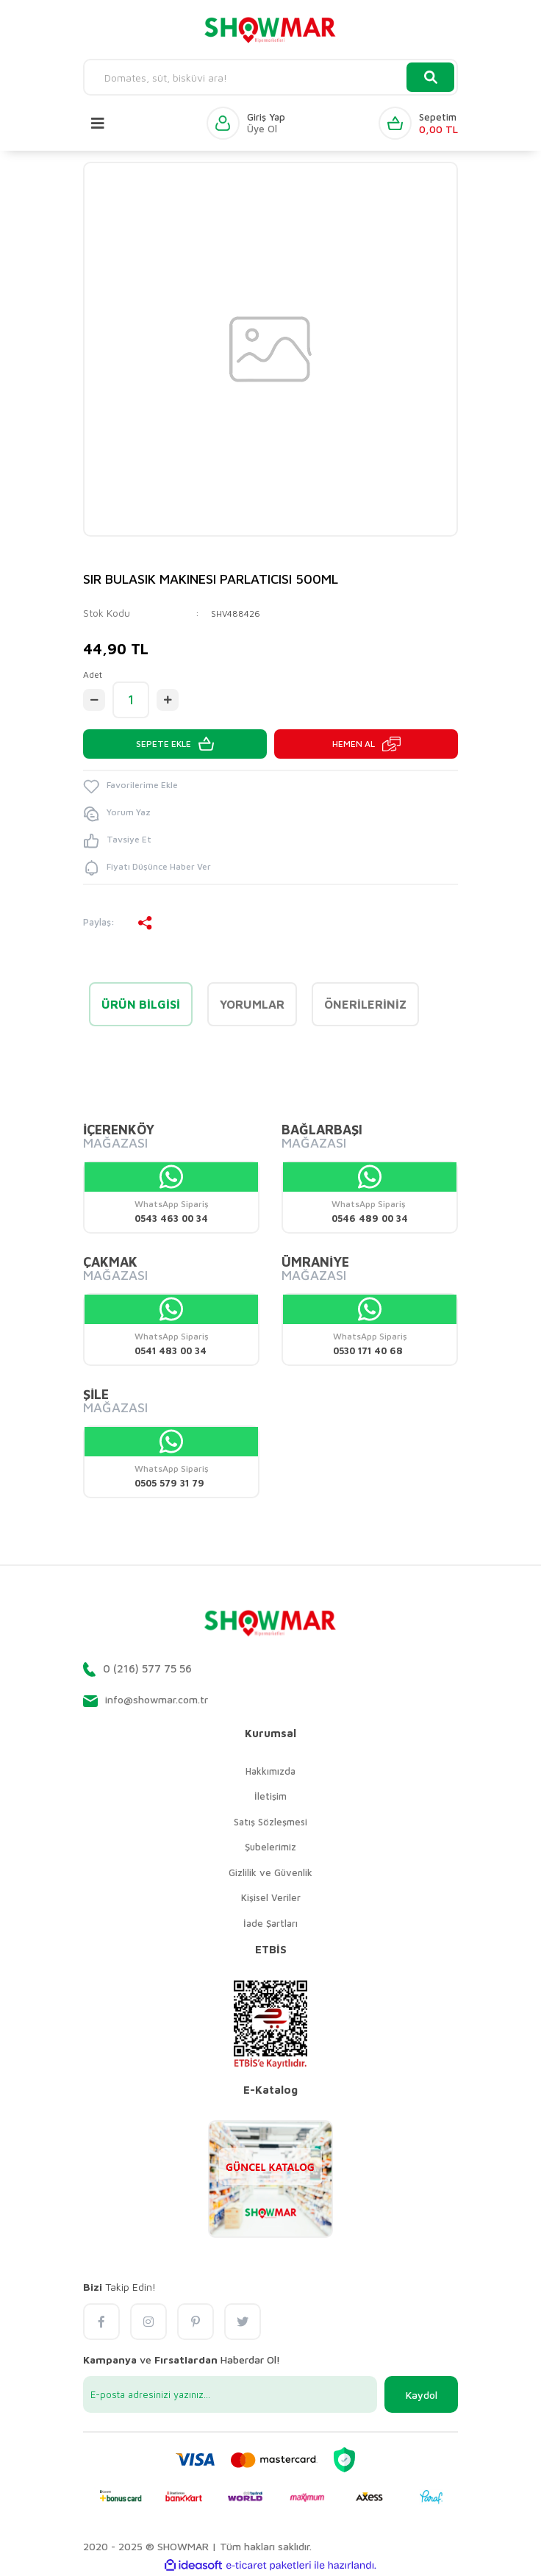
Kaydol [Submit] (421, 2395)
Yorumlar (252, 1004)
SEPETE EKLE (163, 743)
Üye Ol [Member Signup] (262, 129)
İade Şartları (270, 1923)
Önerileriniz (365, 1004)
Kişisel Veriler (271, 1897)
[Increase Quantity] (168, 700)
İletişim (270, 1796)
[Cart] (418, 123)
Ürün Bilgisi (140, 1004)
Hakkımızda (270, 1771)
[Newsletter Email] (230, 2394)
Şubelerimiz (270, 1847)
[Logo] (270, 29)
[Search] (270, 77)
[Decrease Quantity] (94, 700)
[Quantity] (130, 699)
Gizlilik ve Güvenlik (270, 1872)
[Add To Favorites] (270, 787)
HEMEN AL (353, 743)
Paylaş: (118, 923)
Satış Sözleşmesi (270, 1822)
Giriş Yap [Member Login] (266, 117)
